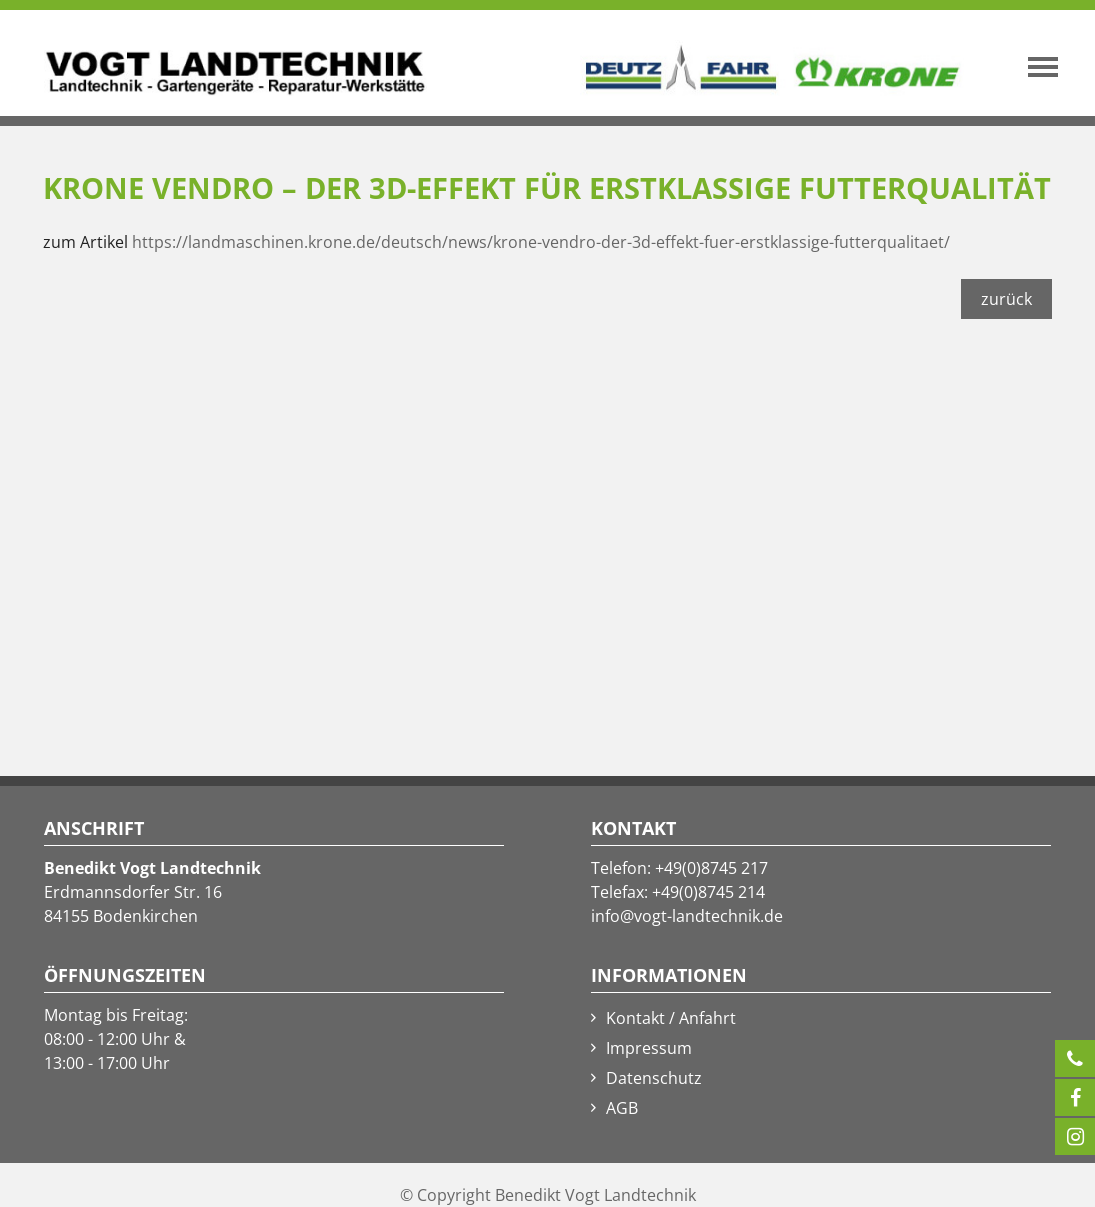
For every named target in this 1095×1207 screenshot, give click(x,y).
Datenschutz (654, 1078)
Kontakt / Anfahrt (671, 1018)
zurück (1006, 299)
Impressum (649, 1048)
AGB (622, 1108)
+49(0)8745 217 (711, 868)
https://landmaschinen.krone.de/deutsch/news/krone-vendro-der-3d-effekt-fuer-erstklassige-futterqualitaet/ (541, 242)
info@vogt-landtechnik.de (687, 916)
